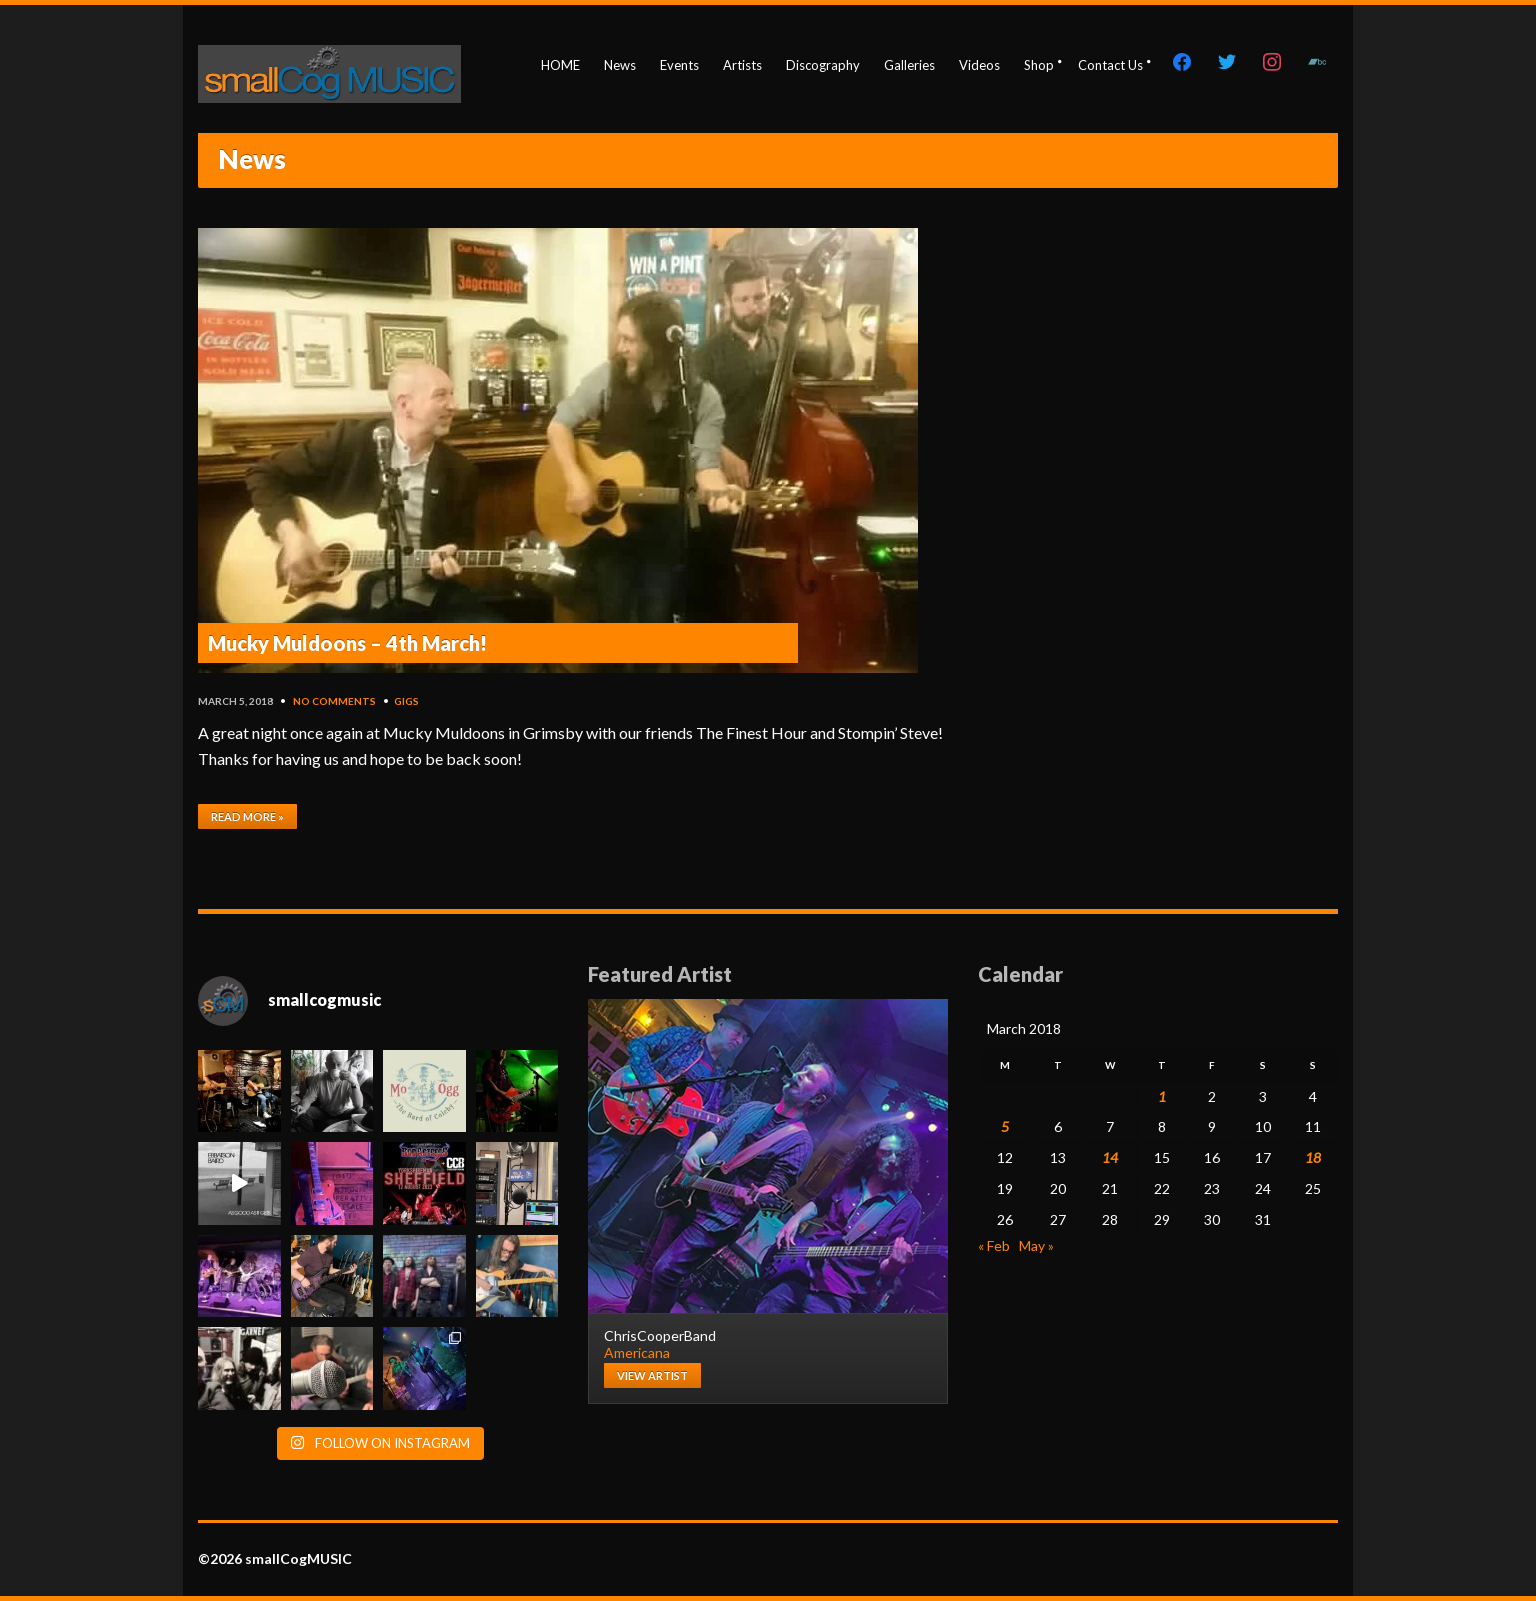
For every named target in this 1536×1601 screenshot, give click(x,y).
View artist (652, 1375)
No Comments (334, 701)
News (620, 65)
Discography (823, 65)
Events (679, 65)
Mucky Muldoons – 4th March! (347, 643)
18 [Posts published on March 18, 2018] (1313, 1157)
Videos (979, 65)
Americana (637, 1352)
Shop (1039, 65)
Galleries (909, 65)
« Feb (994, 1245)
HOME (560, 65)
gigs (406, 701)
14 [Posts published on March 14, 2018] (1110, 1157)
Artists (742, 65)
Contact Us (1110, 65)
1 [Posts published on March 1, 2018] (1162, 1096)
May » (1036, 1245)
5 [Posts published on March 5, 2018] (1005, 1126)
